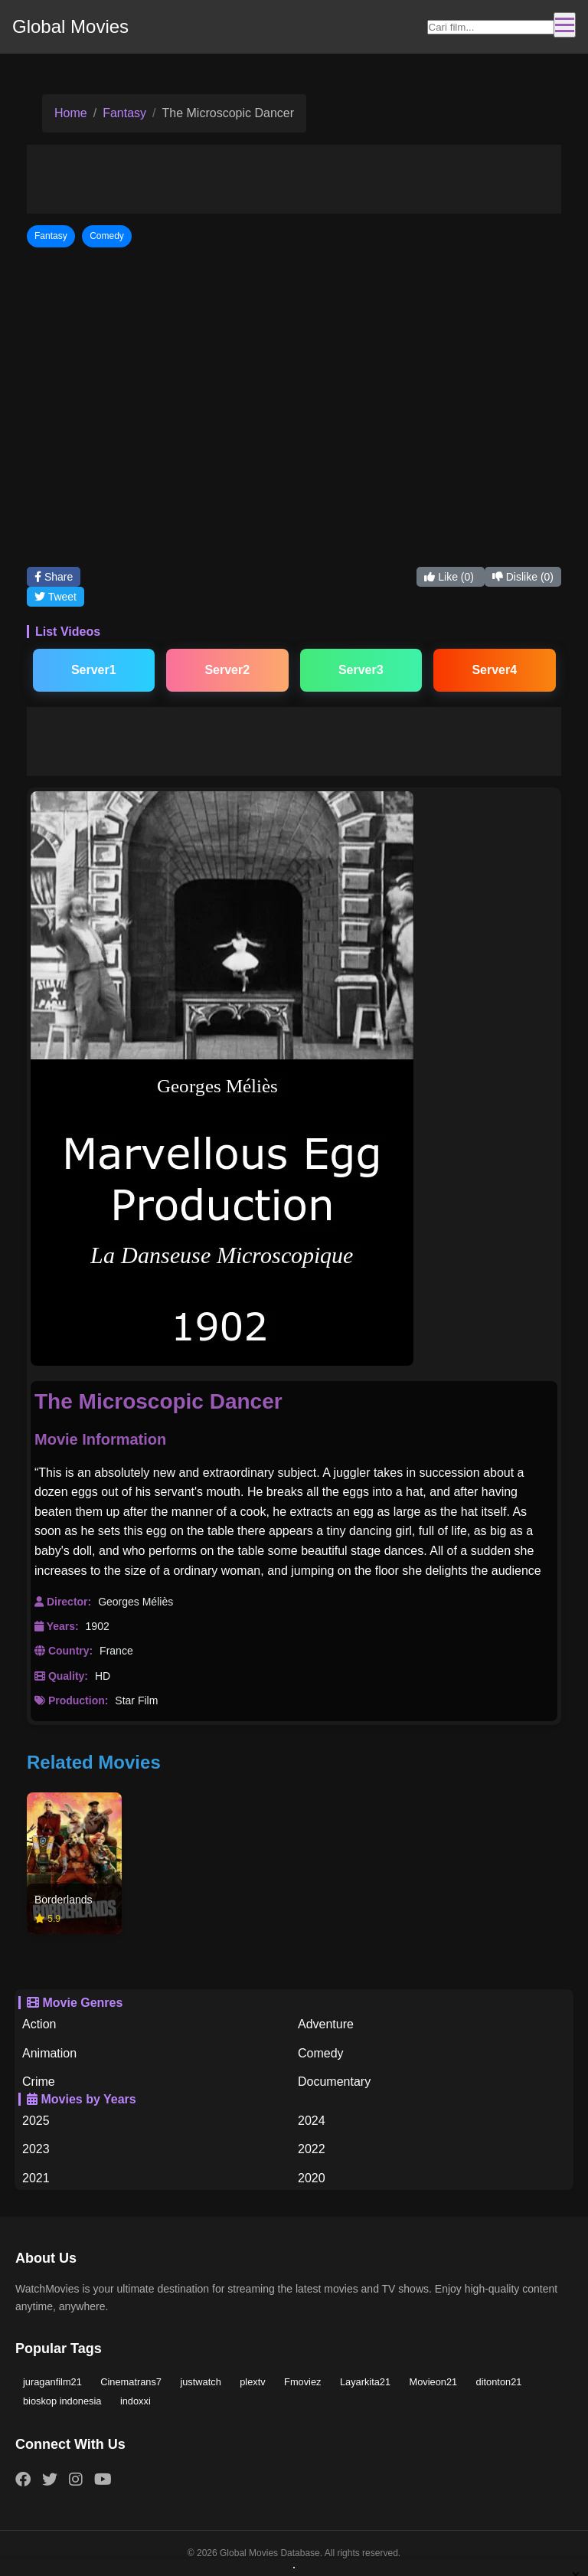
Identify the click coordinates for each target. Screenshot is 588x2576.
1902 (97, 1626)
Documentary (334, 2081)
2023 (36, 2148)
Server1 (93, 669)
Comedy (321, 2053)
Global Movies (70, 26)
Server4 (494, 669)
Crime (38, 2081)
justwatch (200, 2382)
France (116, 1651)
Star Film (136, 1700)
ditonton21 (499, 2382)
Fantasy (124, 112)
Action (39, 2024)
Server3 (361, 669)
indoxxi (135, 2401)
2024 (311, 2120)
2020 (311, 2178)
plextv (252, 2382)
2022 (311, 2148)
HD (102, 1676)
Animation (49, 2053)
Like (450, 577)
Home (70, 112)
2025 (36, 2120)
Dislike (523, 577)
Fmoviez (302, 2382)
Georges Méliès (135, 1602)
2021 (36, 2178)
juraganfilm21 (52, 2382)
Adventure (326, 2024)
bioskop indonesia (62, 2401)
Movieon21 (434, 2382)
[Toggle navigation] (565, 25)
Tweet (55, 597)
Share (53, 577)
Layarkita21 (365, 2382)
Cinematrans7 (131, 2382)
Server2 (227, 669)
